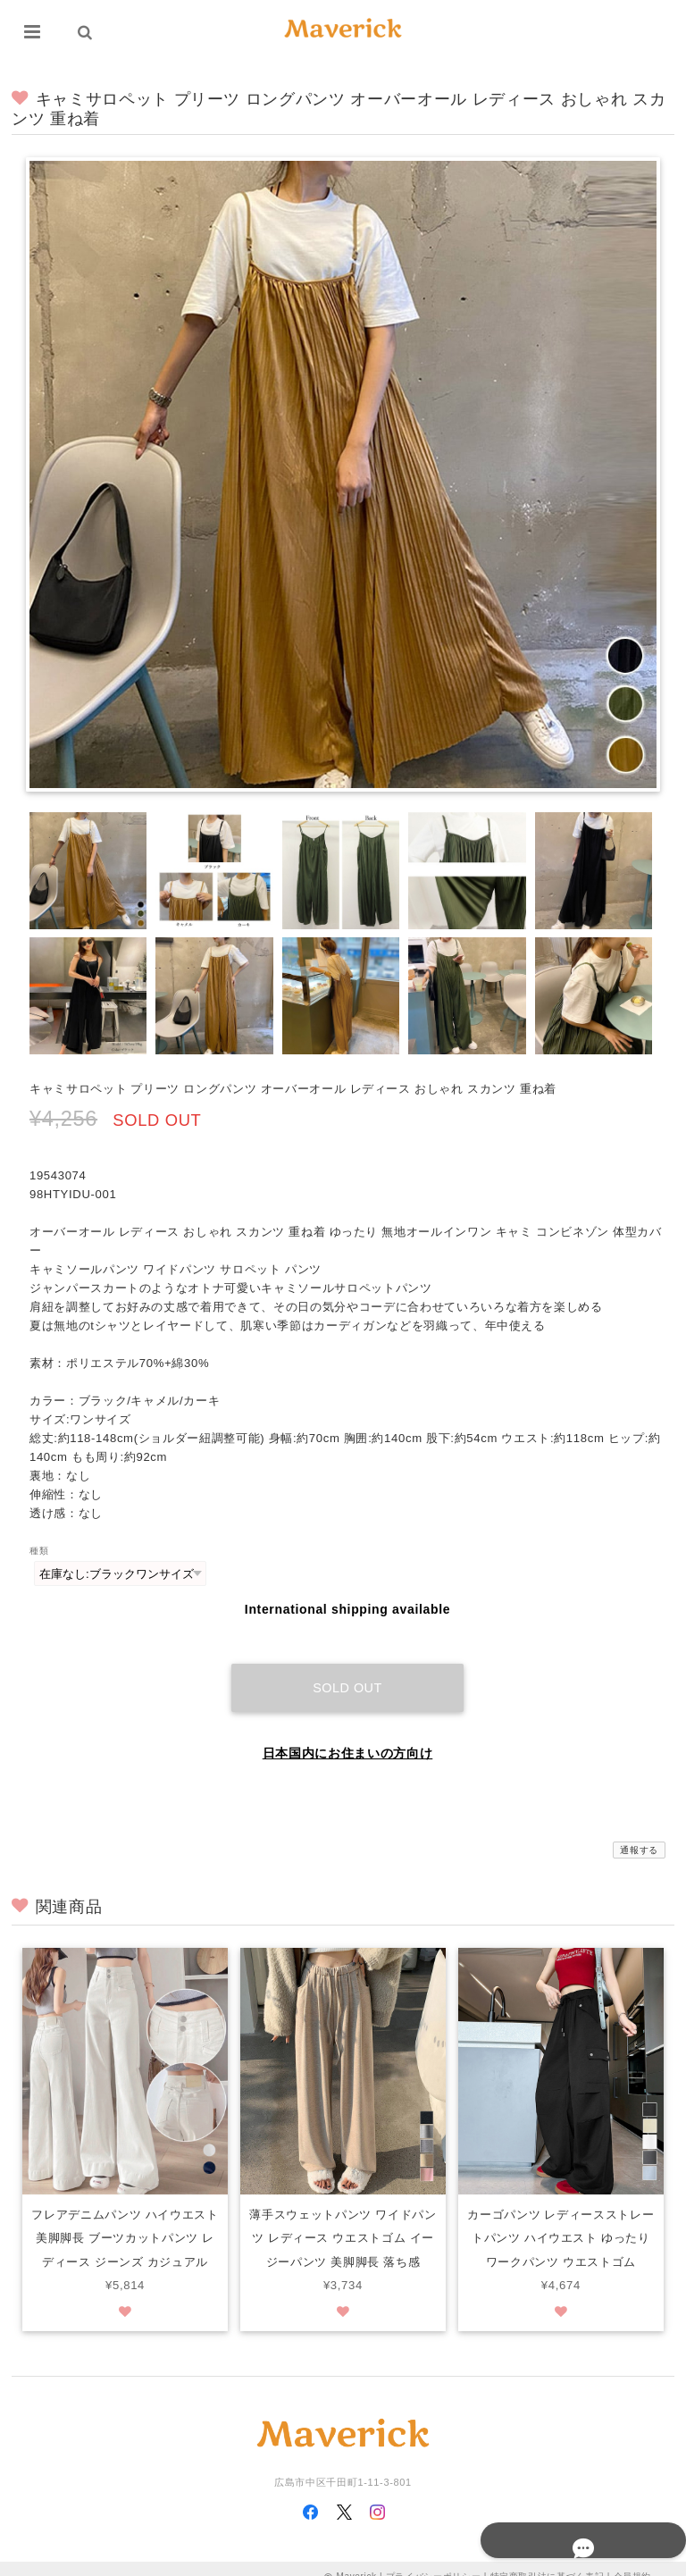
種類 (38, 1551)
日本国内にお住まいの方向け (348, 1736)
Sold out (347, 1671)
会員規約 (633, 2560)
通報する (639, 1833)
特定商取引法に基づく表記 (547, 2560)
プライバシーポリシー (433, 2560)
